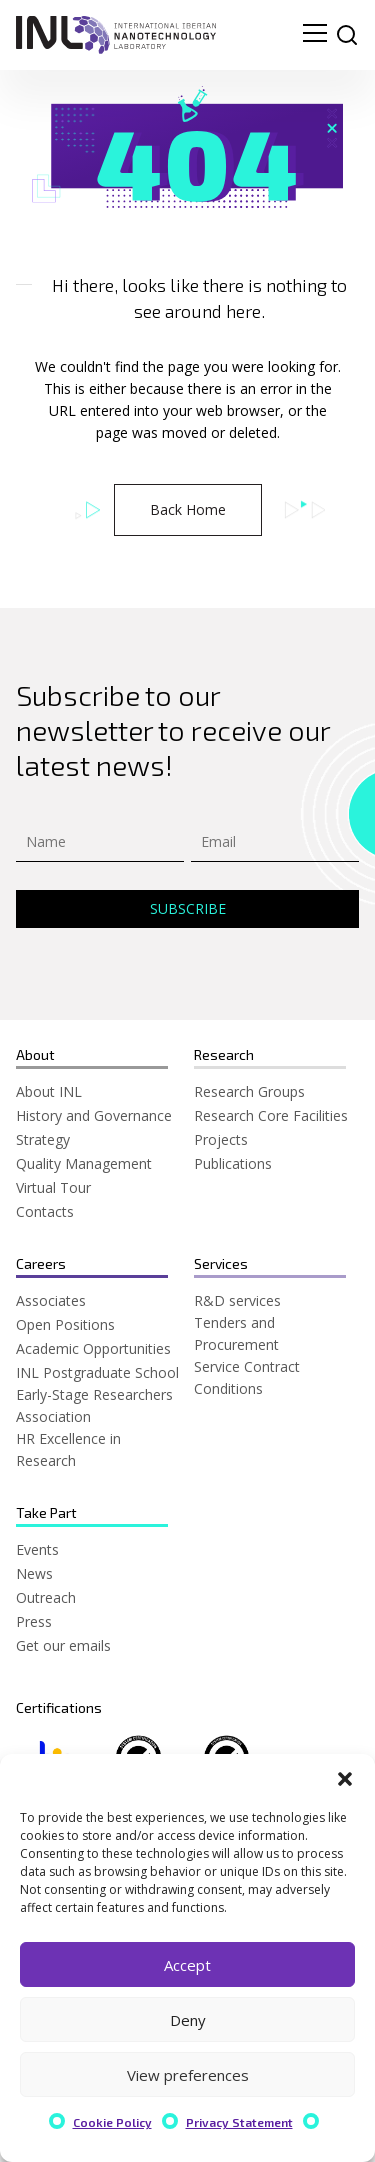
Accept (187, 1965)
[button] (345, 1779)
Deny (188, 2020)
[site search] (347, 35)
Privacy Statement (239, 2122)
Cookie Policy (112, 2122)
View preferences (188, 2075)
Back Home (188, 509)
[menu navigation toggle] (315, 35)
